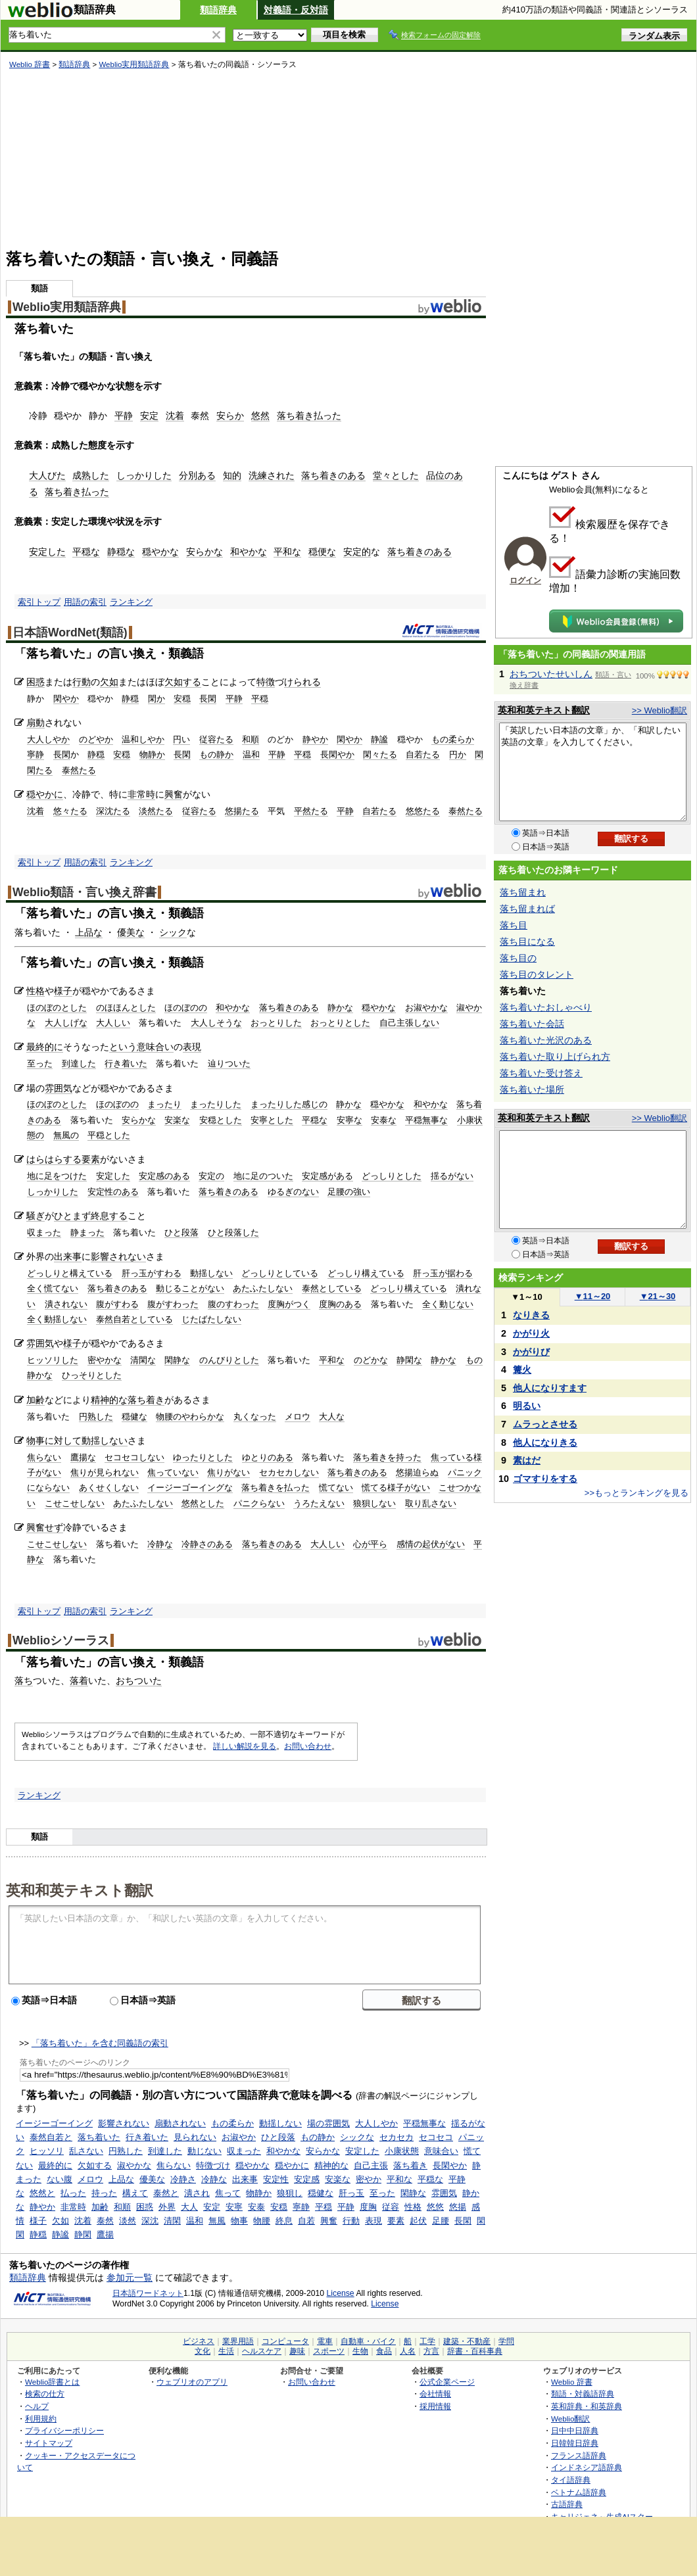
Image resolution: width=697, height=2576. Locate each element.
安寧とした (272, 1120)
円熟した (96, 1416)
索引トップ (39, 602)
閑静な (177, 1360)
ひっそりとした (92, 1375)
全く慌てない (52, 1288)
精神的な (109, 1400)
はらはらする (54, 1159)
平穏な (86, 551)
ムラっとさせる (545, 1424)
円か (457, 754)
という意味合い (141, 1046)
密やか (368, 2179)
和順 (250, 739)
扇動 (35, 722)
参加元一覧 (130, 2277)
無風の (66, 1135)
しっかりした (144, 475)
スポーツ (329, 2351)
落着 (79, 1680)
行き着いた (126, 1063)
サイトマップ (48, 2443)
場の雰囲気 (328, 2123)
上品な (89, 932)
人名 (408, 2351)
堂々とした (396, 475)
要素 (91, 1159)
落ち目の (518, 958)
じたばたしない (211, 1319)
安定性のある (113, 1192)
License (340, 2293)
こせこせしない (75, 1503)
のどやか (96, 739)
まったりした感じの (289, 1104)
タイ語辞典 (570, 2479)
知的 (232, 475)
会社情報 (435, 2393)
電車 (325, 2341)
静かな (340, 1008)
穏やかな (160, 551)
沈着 (175, 415)
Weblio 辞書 (29, 64)
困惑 (35, 682)
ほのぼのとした (57, 1008)
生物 (360, 2351)
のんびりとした (229, 1360)
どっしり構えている (365, 1273)
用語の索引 (85, 602)
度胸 (368, 2207)
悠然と (42, 2193)
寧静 (35, 754)
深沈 (149, 2221)
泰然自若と (51, 2137)
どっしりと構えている (69, 1273)
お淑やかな (426, 1008)
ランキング (131, 602)
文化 (202, 2351)
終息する (109, 1215)
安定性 (276, 2179)
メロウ (297, 1416)
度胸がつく (289, 1304)
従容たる (216, 739)
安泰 (256, 2207)
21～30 (658, 1296)
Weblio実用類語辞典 (134, 64)
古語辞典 (567, 2504)
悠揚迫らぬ (417, 1472)
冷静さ (183, 2179)
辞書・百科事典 (474, 2351)
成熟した (90, 475)
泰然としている (332, 1288)
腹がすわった (173, 1304)
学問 (506, 2341)
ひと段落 (181, 1232)
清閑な (143, 1360)
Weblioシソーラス (60, 1640)
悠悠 (435, 2207)
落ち (23, 1680)
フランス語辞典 (578, 2455)
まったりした (215, 1104)
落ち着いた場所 (532, 1089)
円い (181, 739)
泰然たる (79, 770)
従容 (390, 2207)
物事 (35, 1440)
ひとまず (72, 1215)
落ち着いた (99, 2137)
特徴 (265, 682)
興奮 (173, 794)
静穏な (121, 551)
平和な (287, 551)
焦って (228, 2193)
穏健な (134, 1416)
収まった (44, 1232)
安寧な (349, 1120)
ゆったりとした (203, 1457)
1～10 (526, 1297)
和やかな (248, 551)
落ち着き (146, 1400)
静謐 (379, 739)
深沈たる (113, 811)
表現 (192, 1046)
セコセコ (436, 2137)
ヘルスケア (261, 2351)
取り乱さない (430, 1503)
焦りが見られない (104, 1472)
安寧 (234, 2207)
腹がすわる (117, 1304)
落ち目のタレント (536, 974)
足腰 (440, 2221)
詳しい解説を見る (244, 1746)
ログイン (525, 580)
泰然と (166, 2193)
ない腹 (59, 2179)
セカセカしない (289, 1472)
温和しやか (143, 739)
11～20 (593, 1296)
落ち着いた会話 (532, 1023)
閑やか (66, 699)
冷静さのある (207, 1544)
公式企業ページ (447, 2381)
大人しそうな (216, 1023)
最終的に (44, 1046)
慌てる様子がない (396, 1487)
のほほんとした (126, 1008)
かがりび (531, 1352)
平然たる (311, 811)
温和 (251, 754)
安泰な (384, 1120)
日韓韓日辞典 (574, 2443)
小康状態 (402, 2151)
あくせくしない (109, 1487)
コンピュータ (285, 2341)
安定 (149, 415)
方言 (431, 2351)
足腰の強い (348, 1192)
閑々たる (380, 754)
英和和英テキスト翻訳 (79, 1889)
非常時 (141, 794)
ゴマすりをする (545, 1478)
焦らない (44, 1457)
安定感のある (164, 1176)
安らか (230, 415)
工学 (427, 2341)
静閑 (82, 2234)
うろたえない (319, 1503)
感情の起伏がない (431, 1544)
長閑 (207, 699)
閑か (156, 699)
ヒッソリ (47, 2151)
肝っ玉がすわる (151, 1273)
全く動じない (447, 1304)
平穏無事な (426, 1120)
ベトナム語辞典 (578, 2492)
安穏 (182, 699)
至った (40, 1063)
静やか (315, 739)
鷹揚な (83, 1457)
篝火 (522, 1369)
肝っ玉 (351, 2193)
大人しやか (48, 739)
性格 (35, 991)
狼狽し (289, 2193)
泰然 (105, 2221)
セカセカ (396, 2137)
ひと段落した (233, 1232)
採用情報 (435, 2406)
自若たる (423, 754)
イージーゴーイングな (190, 1487)
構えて (135, 2193)
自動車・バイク (368, 2341)
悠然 (260, 415)
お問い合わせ (307, 1746)
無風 (217, 2221)
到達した (79, 1063)
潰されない (66, 1304)
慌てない (336, 1487)
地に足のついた (263, 1176)
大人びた (47, 475)
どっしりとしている (279, 1273)
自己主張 (371, 2165)
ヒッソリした (52, 1360)
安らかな (204, 551)
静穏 (130, 699)
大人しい (113, 1023)
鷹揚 (105, 2234)
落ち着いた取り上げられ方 (555, 1056)
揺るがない (452, 1176)
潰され (197, 2193)
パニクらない (259, 1503)
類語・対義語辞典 (582, 2393)
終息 (284, 2221)
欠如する (182, 682)
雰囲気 (58, 1088)
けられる (302, 682)
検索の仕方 (44, 2393)
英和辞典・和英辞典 (586, 2406)
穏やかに (44, 794)
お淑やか (239, 2137)
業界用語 (238, 2341)
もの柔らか (452, 739)
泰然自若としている (134, 1319)
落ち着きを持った (387, 1457)
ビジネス (198, 2341)
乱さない (86, 2151)
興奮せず (44, 1527)
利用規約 (41, 2418)
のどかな (371, 1360)
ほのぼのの (185, 1008)
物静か (152, 754)
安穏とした (220, 1120)
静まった (87, 1232)
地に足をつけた (57, 1176)
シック (173, 932)
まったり (164, 1104)
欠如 (109, 682)
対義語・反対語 (296, 10)
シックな (357, 2137)
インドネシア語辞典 (586, 2467)
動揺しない (211, 1273)
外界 (167, 2207)
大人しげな (66, 1023)
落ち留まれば (527, 908)
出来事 (68, 1256)
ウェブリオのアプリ (192, 2381)
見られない (195, 2137)
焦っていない (173, 1472)
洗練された (272, 475)
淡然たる (156, 811)
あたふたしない (263, 1288)
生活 (226, 2351)
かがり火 (531, 1333)
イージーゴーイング (54, 2123)
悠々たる (70, 811)
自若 (306, 2221)
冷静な (160, 1544)
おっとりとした (340, 1023)
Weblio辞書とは (52, 2381)
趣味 (297, 2351)
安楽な (177, 1120)
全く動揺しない (57, 1319)
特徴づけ (213, 2165)
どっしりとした (391, 1176)
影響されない (118, 1256)
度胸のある (340, 1304)
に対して (63, 1440)
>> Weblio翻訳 (659, 710)
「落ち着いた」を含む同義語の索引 (100, 2043)
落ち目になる (527, 941)
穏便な (322, 551)
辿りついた (229, 1063)
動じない (204, 2151)
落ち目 (513, 925)
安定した (47, 551)
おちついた (139, 1680)
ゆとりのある (267, 1457)
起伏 (418, 2221)
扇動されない (180, 2123)
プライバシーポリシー (64, 2430)
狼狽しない (374, 1503)
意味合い (441, 2151)
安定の (211, 1176)
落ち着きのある (333, 475)
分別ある (197, 475)
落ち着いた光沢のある (546, 1040)
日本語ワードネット (147, 2293)
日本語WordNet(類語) (70, 632)
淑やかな (134, 2165)
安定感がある (327, 1176)
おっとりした (276, 1023)
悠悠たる (423, 811)
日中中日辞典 (574, 2430)
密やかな (104, 1360)
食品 (384, 2351)
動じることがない (190, 1288)
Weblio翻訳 (570, 2418)
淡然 (127, 2221)
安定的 (357, 551)
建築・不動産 (467, 2341)
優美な (131, 932)
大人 (189, 2207)
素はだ (527, 1460)
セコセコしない (134, 1457)
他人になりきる (545, 1442)
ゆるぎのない (293, 1192)
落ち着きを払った (275, 1487)
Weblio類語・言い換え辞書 (84, 892)
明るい (527, 1405)
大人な (332, 1416)
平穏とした (108, 1135)
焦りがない (228, 1472)
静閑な (409, 1360)
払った (73, 2193)
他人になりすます (550, 1388)
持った (104, 2193)
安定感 (307, 2179)
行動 (81, 682)
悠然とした (202, 1503)
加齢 (35, 1400)
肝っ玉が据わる (443, 1273)
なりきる (531, 1315)
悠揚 (457, 2207)
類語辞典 (218, 10)
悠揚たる (242, 811)
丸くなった (254, 1416)
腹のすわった (233, 1304)
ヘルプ (37, 2406)
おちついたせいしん (551, 674)
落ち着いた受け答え (541, 1073)
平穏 (259, 699)
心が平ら (370, 1544)
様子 (63, 991)
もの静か (216, 754)
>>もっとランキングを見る (636, 1493)
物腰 (261, 2221)
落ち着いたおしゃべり (546, 1007)
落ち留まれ (523, 892)
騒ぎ (35, 1215)
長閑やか (337, 754)
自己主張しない (409, 1023)
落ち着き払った (309, 415)
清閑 (172, 2221)
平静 (123, 415)
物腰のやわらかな (190, 1416)
